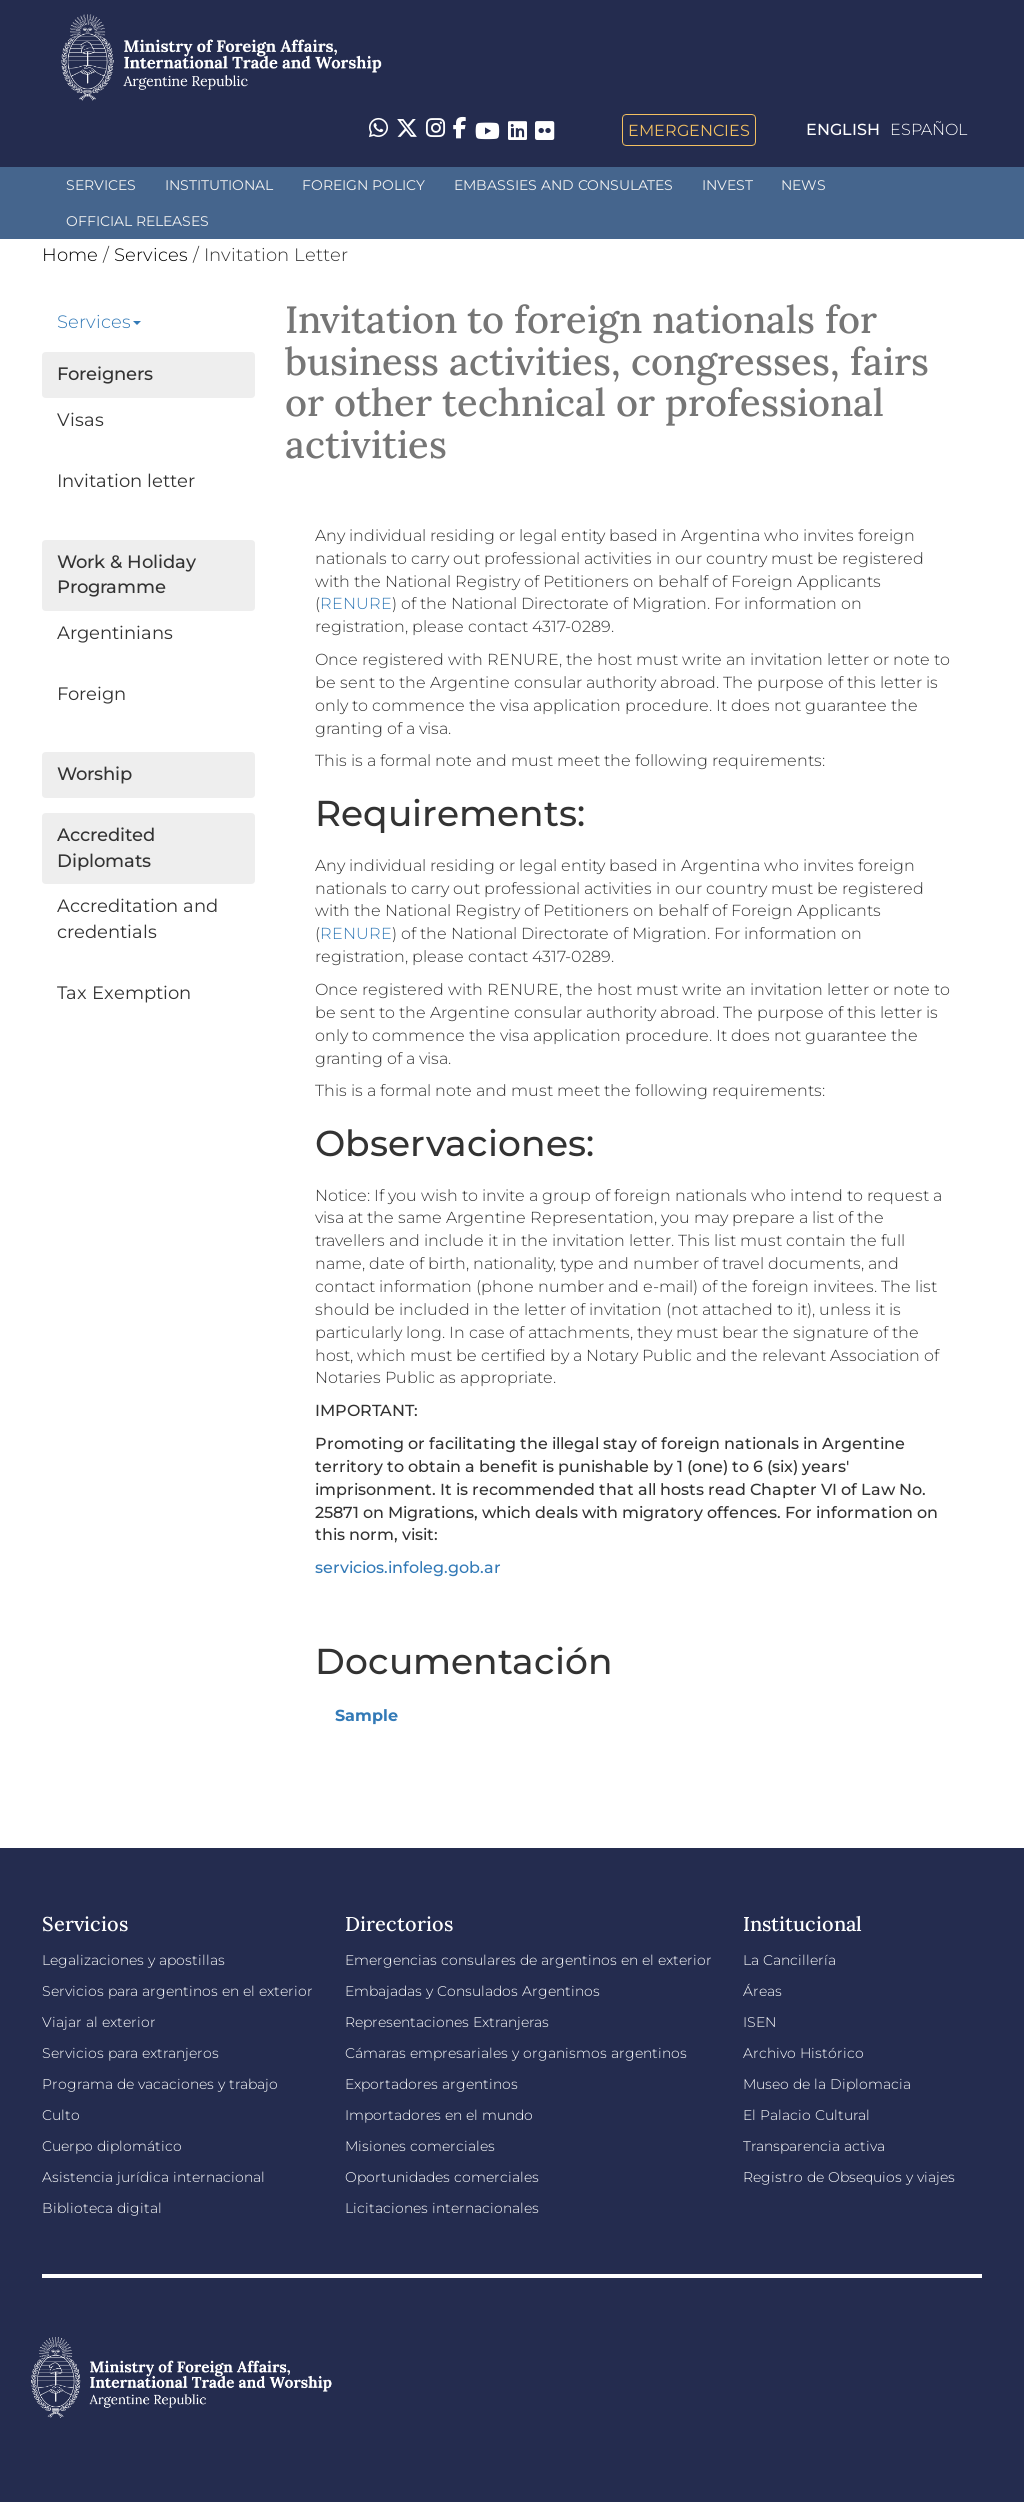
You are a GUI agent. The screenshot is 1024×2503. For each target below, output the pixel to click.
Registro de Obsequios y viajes (849, 2177)
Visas (80, 420)
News (803, 185)
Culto (61, 2115)
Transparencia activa (814, 2146)
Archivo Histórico (803, 2053)
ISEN (759, 2022)
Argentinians (115, 633)
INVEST (727, 185)
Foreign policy (363, 185)
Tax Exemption (124, 993)
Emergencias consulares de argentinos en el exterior (528, 1960)
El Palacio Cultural (806, 2115)
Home (70, 255)
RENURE (356, 603)
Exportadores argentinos (431, 2084)
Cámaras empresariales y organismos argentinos (516, 2053)
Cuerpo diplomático (112, 2146)
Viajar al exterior (99, 2022)
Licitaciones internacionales (442, 2208)
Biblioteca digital (102, 2208)
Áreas (762, 1991)
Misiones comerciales (420, 2146)
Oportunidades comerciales (442, 2177)
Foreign (91, 694)
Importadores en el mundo (439, 2115)
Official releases (137, 221)
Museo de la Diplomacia (827, 2084)
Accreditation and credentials (137, 919)
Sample (366, 1715)
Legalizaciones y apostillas (133, 1960)
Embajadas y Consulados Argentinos (472, 1991)
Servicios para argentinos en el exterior (177, 1991)
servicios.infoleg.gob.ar (408, 1567)
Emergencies (689, 130)
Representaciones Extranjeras (447, 2022)
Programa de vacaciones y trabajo (160, 2084)
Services (101, 185)
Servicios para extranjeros (130, 2053)
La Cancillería (789, 1960)
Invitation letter (126, 481)
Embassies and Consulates (563, 185)
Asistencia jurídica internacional (153, 2177)
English (843, 129)
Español (928, 129)
